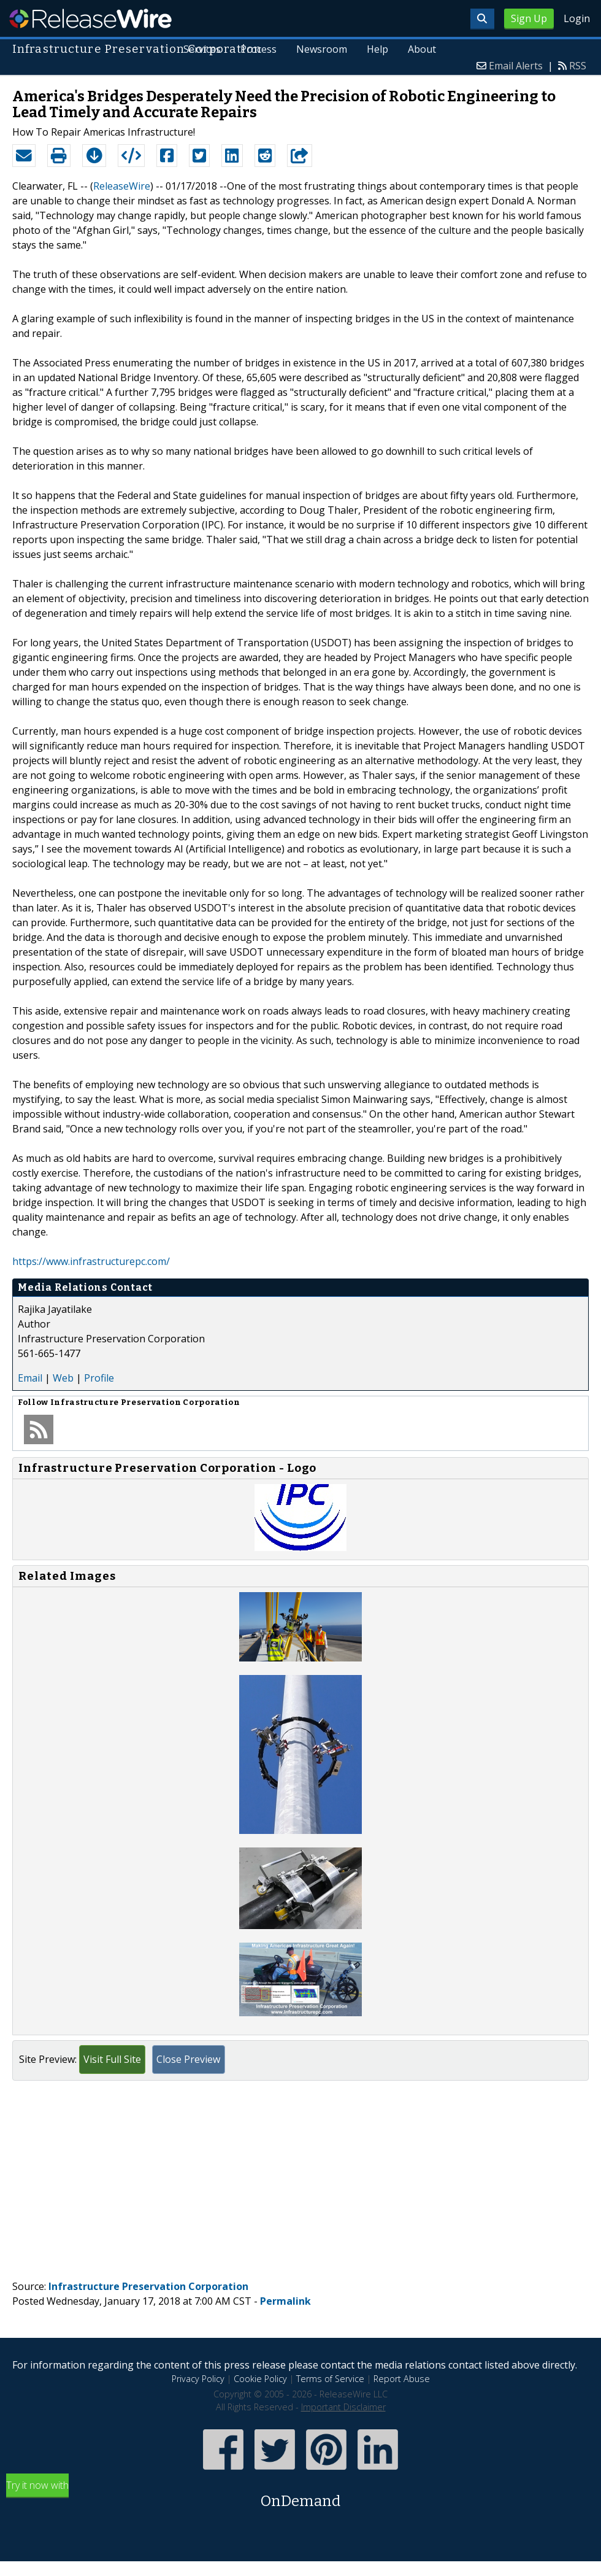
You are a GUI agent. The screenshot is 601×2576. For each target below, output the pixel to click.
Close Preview (188, 2059)
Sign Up (529, 18)
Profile (99, 1378)
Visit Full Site (112, 2059)
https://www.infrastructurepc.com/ (91, 1261)
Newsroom (321, 49)
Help (377, 49)
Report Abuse (401, 2379)
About (422, 49)
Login (577, 18)
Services (202, 49)
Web (63, 1378)
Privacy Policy (198, 2379)
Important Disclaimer (343, 2407)
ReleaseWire (90, 18)
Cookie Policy (260, 2379)
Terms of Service (330, 2379)
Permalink (285, 2301)
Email (30, 1378)
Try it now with (300, 2495)
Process (258, 49)
